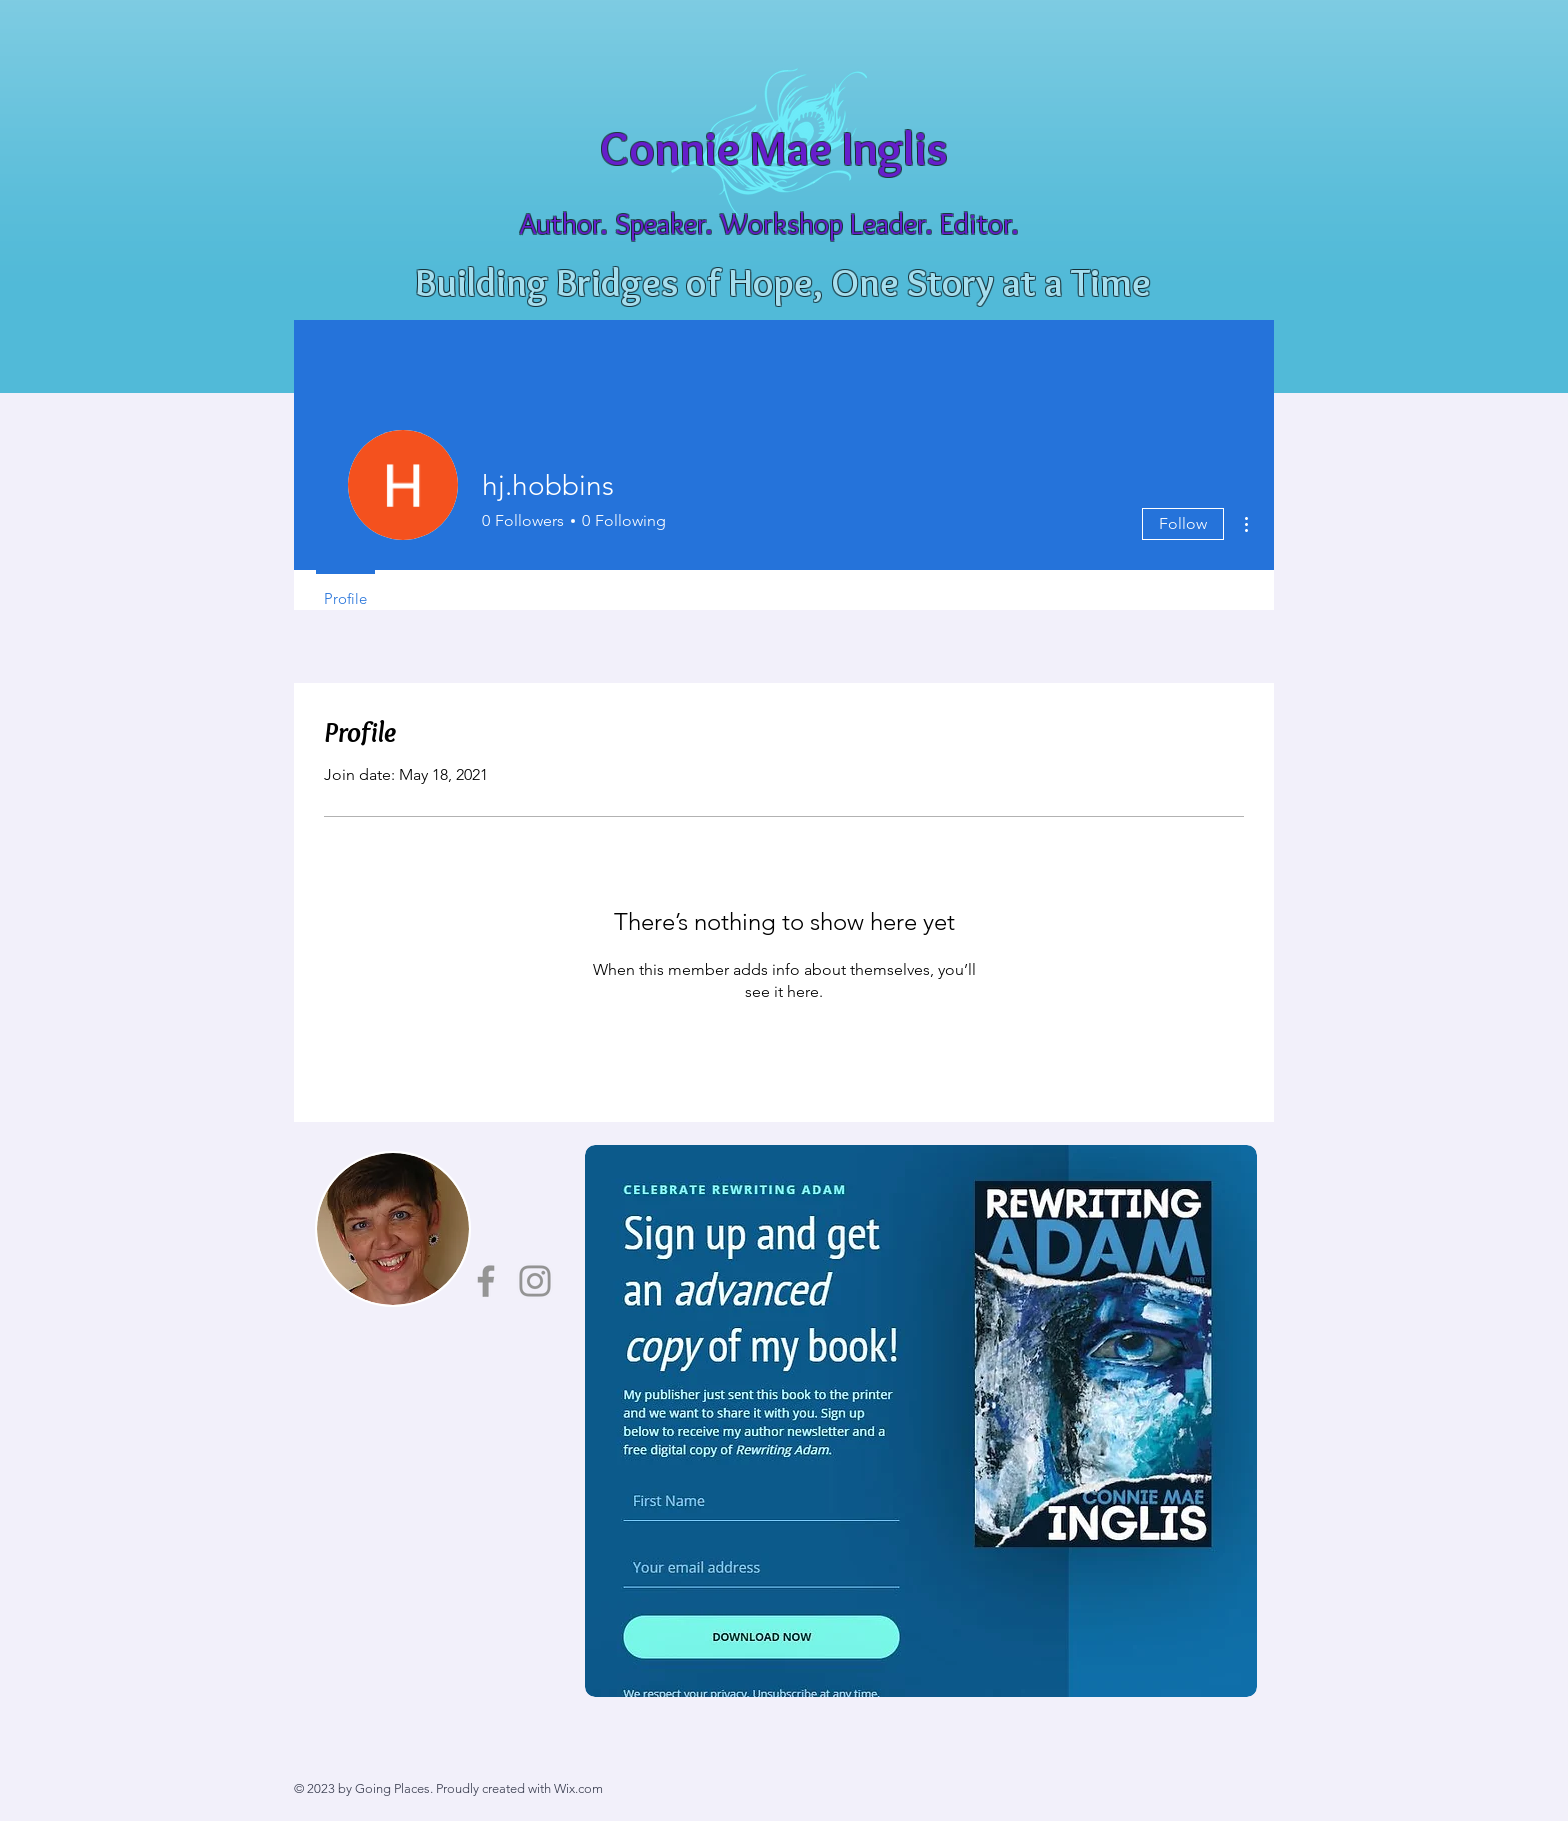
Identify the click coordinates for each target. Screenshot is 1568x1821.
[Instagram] (535, 1281)
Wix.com (578, 1788)
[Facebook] (486, 1281)
